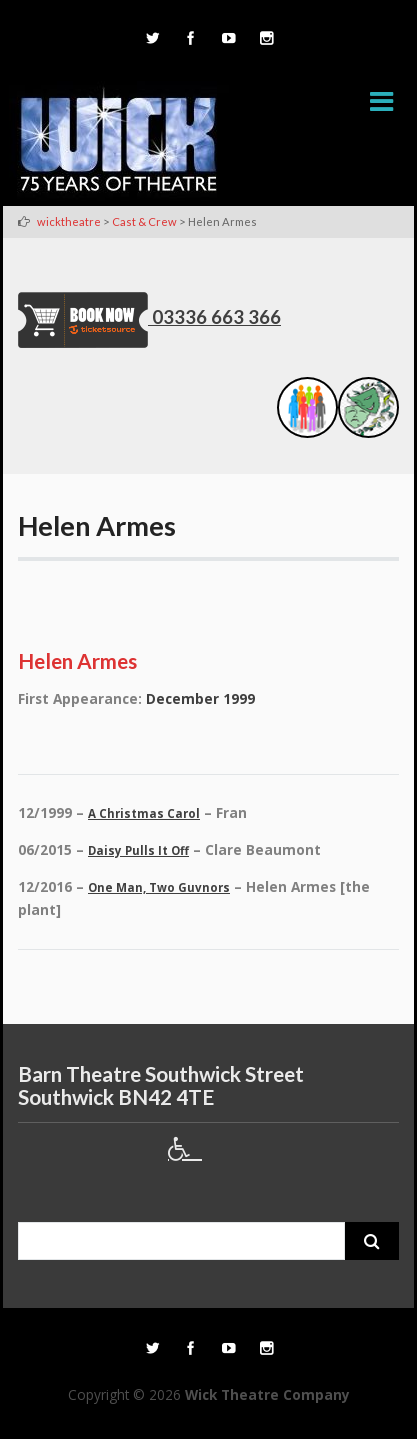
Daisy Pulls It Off (138, 850)
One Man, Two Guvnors (159, 887)
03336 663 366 (216, 317)
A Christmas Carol (144, 813)
